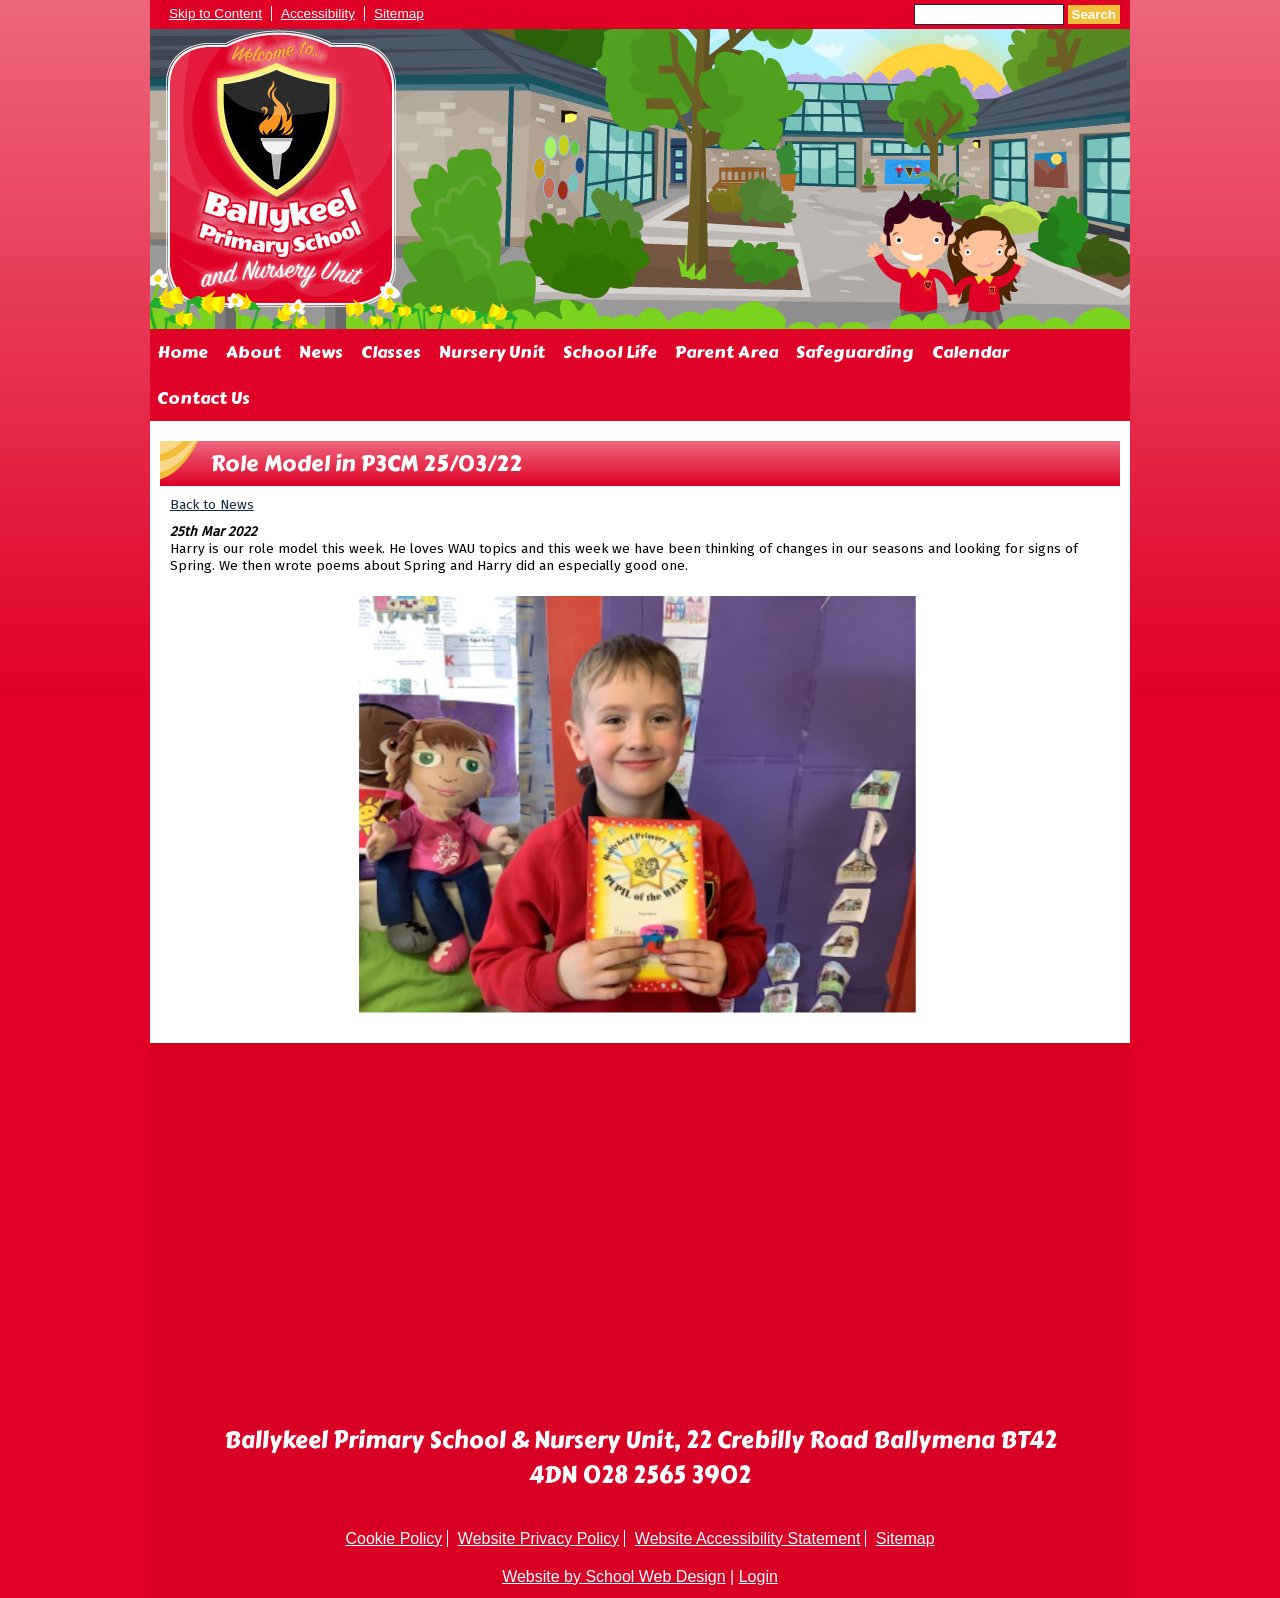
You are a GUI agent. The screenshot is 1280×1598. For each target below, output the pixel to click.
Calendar (970, 352)
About (253, 352)
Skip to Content (215, 13)
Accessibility (318, 13)
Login (758, 1576)
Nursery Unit (492, 352)
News (321, 352)
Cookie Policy (393, 1538)
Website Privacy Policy (539, 1538)
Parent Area (726, 352)
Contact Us (203, 398)
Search (1094, 14)
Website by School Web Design (614, 1576)
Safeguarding (855, 352)
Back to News (212, 504)
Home (182, 352)
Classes (391, 352)
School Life (610, 352)
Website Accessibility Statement (748, 1538)
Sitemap (399, 13)
